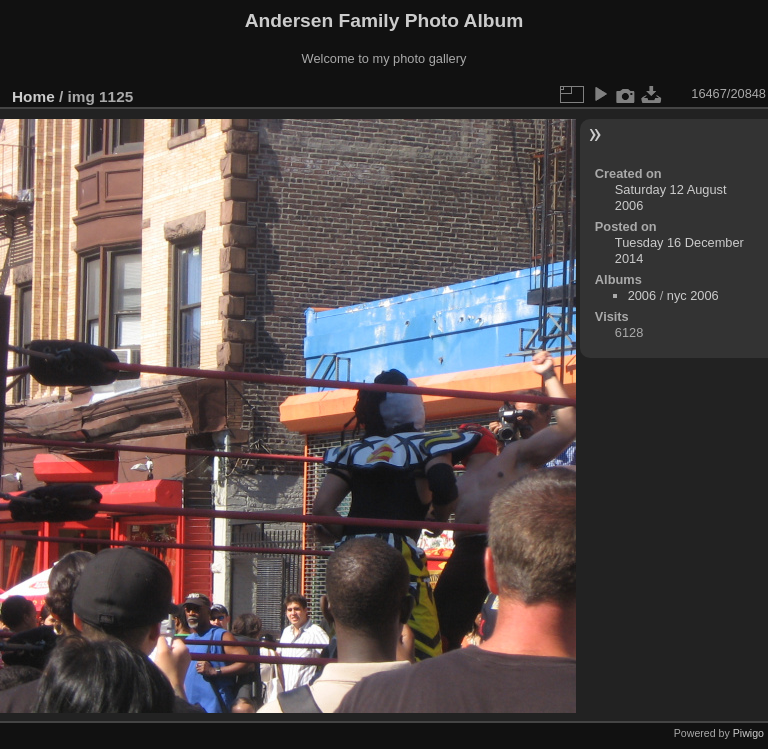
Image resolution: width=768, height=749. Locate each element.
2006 (642, 295)
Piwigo (748, 733)
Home (33, 96)
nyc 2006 (693, 295)
